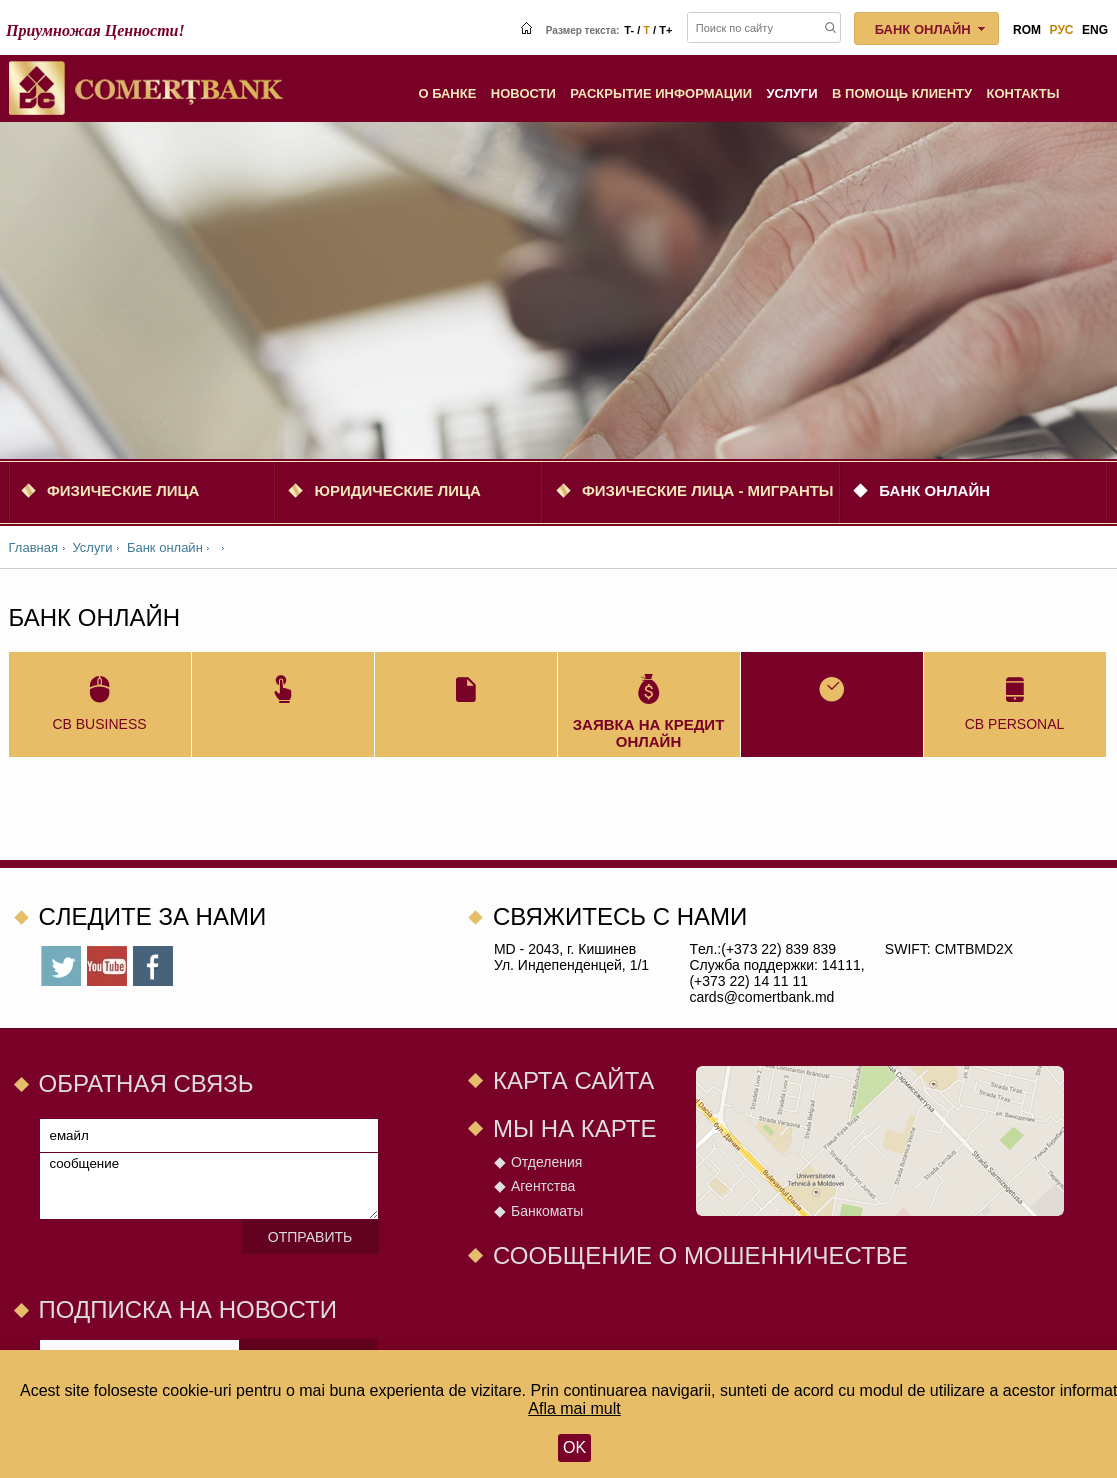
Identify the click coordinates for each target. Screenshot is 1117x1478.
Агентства (543, 1186)
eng (1095, 30)
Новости (523, 93)
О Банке (447, 93)
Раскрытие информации (661, 93)
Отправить (310, 1237)
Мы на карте (575, 1128)
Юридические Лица (397, 490)
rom (1027, 30)
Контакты (1023, 93)
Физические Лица (123, 490)
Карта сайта (573, 1080)
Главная (33, 547)
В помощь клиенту (902, 93)
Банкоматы (547, 1211)
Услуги (792, 93)
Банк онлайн (934, 490)
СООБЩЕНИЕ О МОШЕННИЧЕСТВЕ (700, 1255)
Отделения (546, 1162)
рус (1062, 30)
